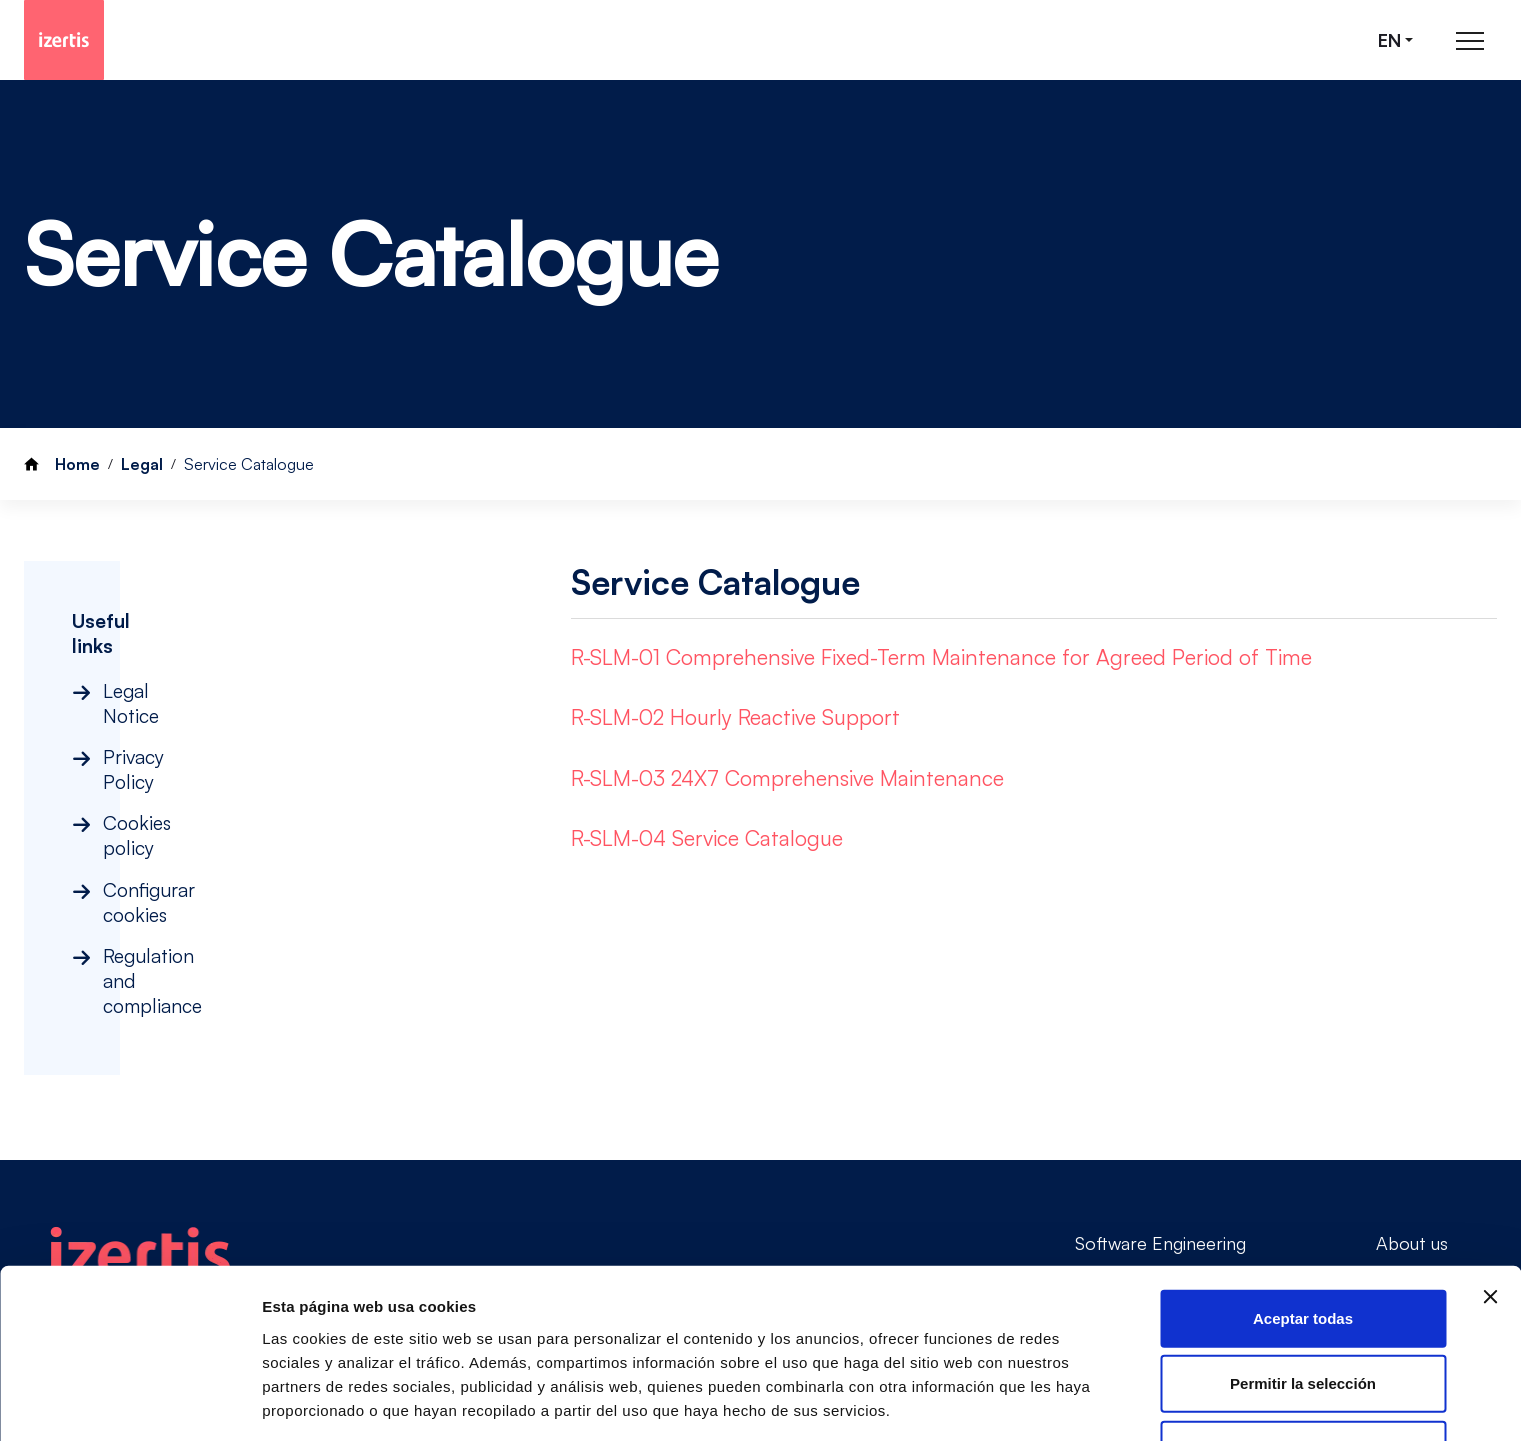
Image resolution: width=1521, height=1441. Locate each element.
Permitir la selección (1303, 1280)
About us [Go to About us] (1412, 1100)
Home (77, 464)
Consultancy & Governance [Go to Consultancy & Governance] (1184, 1135)
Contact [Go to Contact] (1409, 1135)
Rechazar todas (1303, 1345)
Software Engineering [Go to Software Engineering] (1160, 1100)
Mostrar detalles (320, 1401)
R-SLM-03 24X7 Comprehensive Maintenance (787, 778)
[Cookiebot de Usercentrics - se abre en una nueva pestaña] (129, 1402)
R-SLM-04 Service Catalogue (707, 838)
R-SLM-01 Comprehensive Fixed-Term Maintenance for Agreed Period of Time (941, 657)
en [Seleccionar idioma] (1389, 40)
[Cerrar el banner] (1490, 1193)
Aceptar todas (1303, 1214)
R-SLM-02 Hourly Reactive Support (735, 717)
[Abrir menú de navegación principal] (1470, 40)
